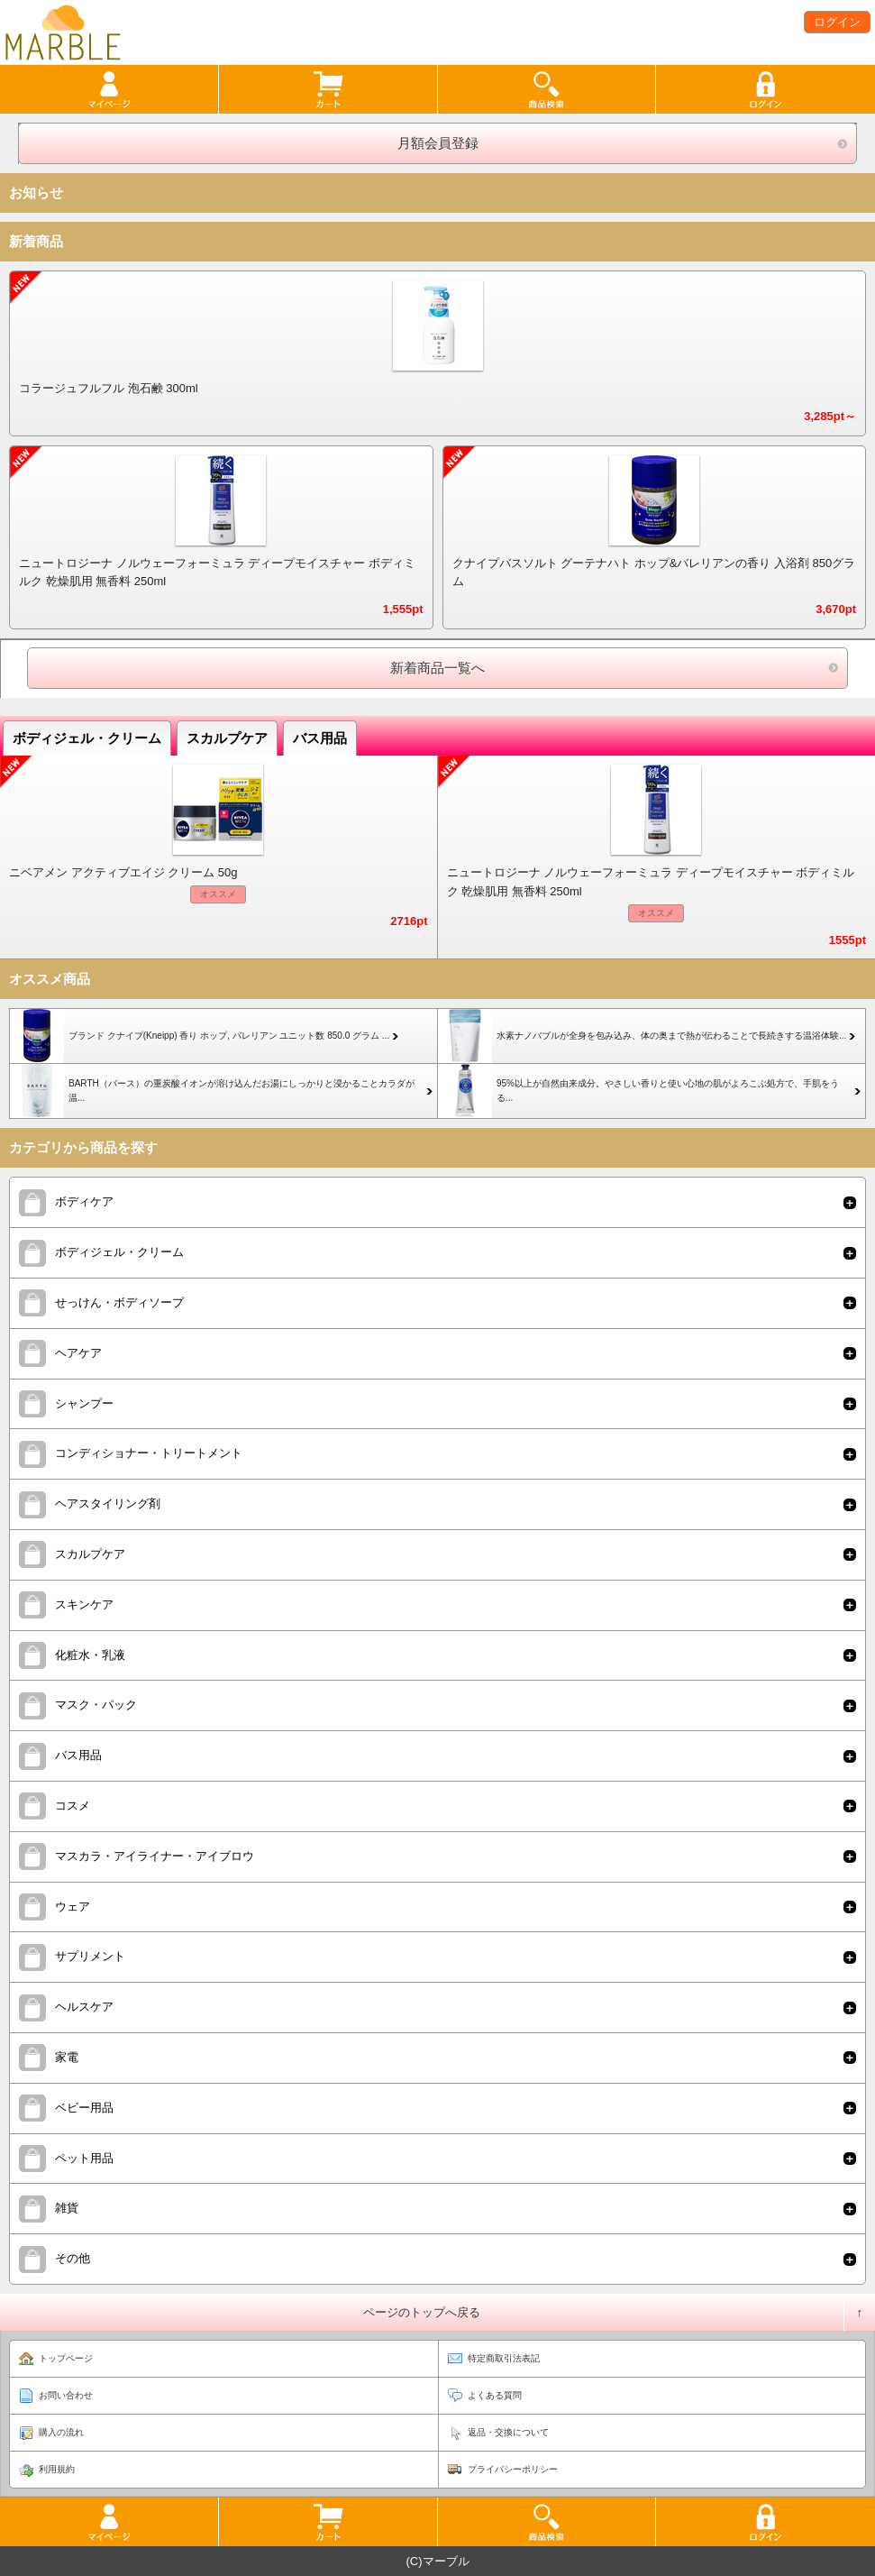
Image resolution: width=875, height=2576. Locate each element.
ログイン (837, 22)
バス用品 (320, 738)
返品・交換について (508, 2432)
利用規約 (57, 2469)
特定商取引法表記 (504, 2358)
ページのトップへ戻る (421, 2312)
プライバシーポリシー (513, 2469)
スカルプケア (227, 738)
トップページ (66, 2358)
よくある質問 (495, 2395)
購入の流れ (61, 2432)
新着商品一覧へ (437, 667)
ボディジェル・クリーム (87, 738)
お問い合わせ (66, 2395)
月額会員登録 (438, 143)
